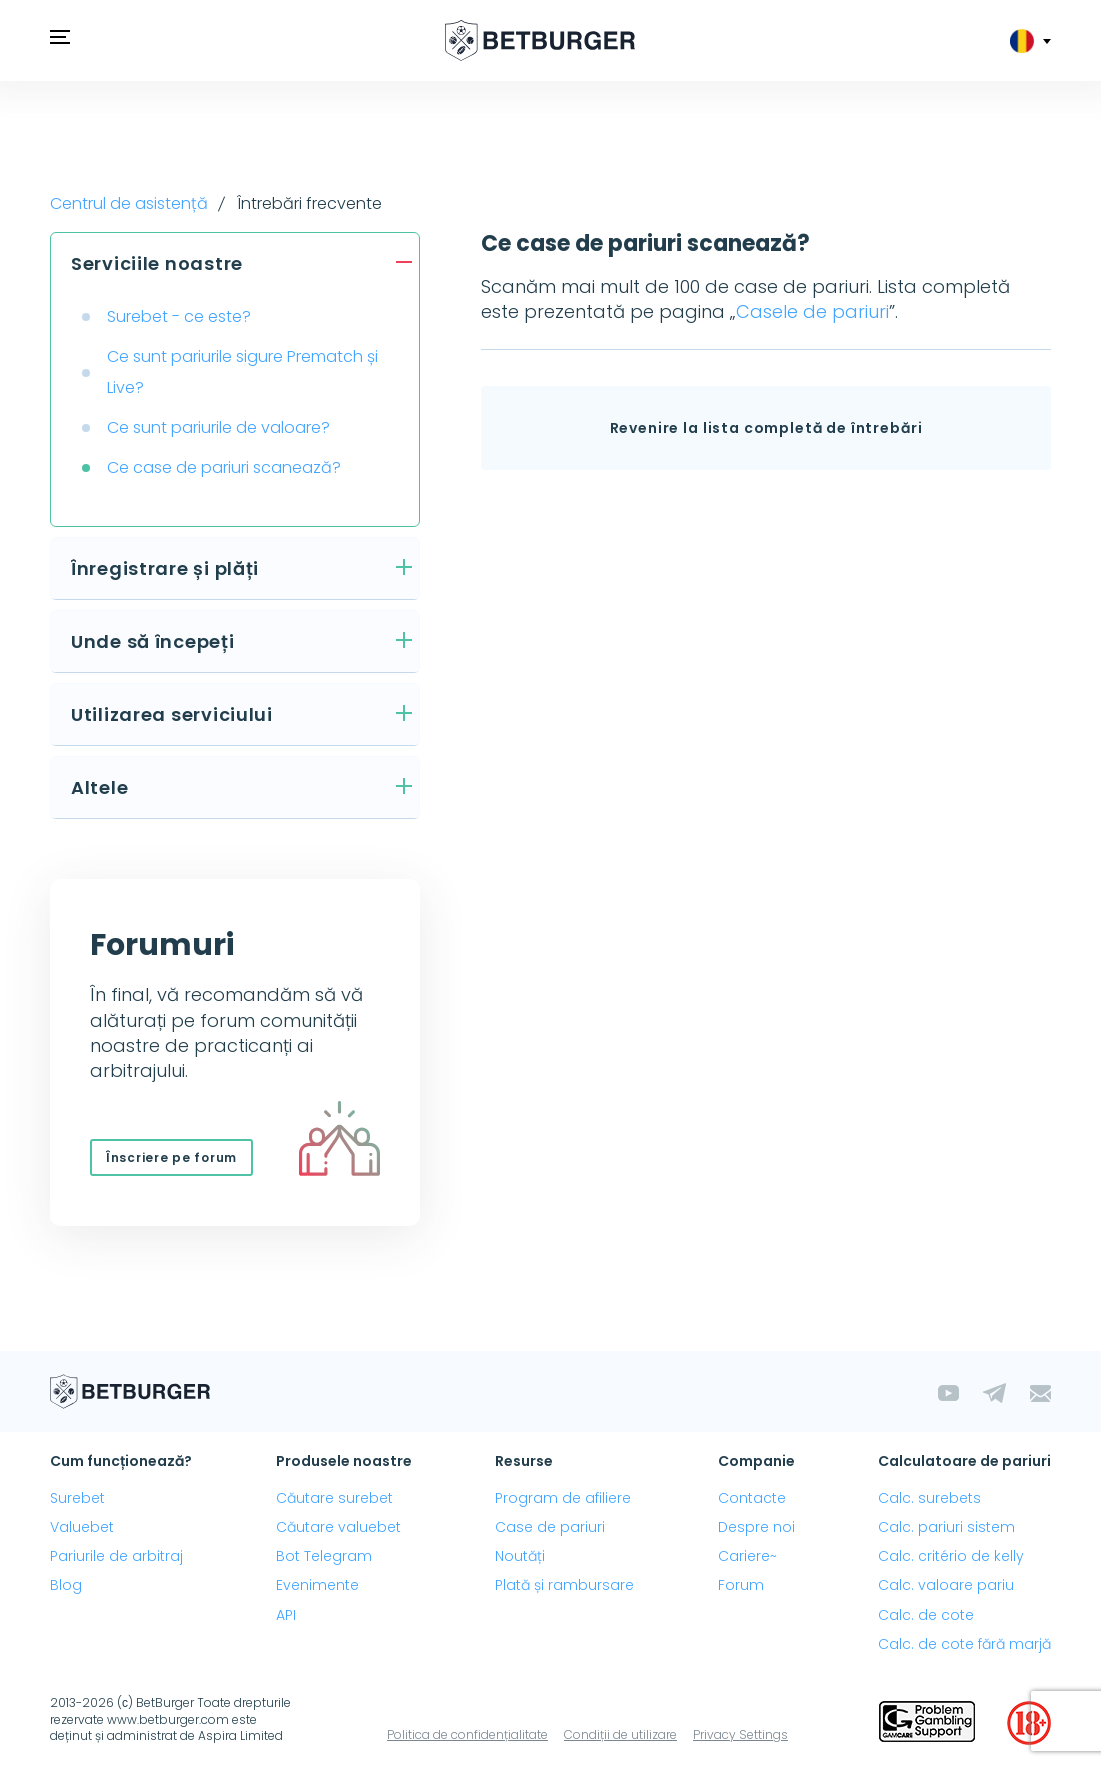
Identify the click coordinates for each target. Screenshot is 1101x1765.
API (286, 1615)
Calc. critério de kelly (951, 1556)
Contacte (752, 1498)
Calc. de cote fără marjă (964, 1644)
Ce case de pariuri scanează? (224, 467)
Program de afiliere (563, 1498)
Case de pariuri (550, 1527)
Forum (741, 1585)
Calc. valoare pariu (946, 1585)
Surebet (77, 1498)
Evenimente (317, 1585)
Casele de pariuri (812, 311)
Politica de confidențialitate (467, 1734)
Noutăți (520, 1556)
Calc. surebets (929, 1498)
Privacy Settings (740, 1734)
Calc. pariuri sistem (946, 1527)
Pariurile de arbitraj (116, 1556)
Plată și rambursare (564, 1585)
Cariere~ (747, 1556)
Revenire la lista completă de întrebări (766, 428)
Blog (66, 1585)
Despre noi (756, 1527)
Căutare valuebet (338, 1527)
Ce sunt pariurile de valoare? (218, 427)
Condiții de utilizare (620, 1734)
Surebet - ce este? (179, 316)
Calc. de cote (926, 1615)
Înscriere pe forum (171, 1157)
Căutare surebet (334, 1498)
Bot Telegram (324, 1556)
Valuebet (82, 1527)
